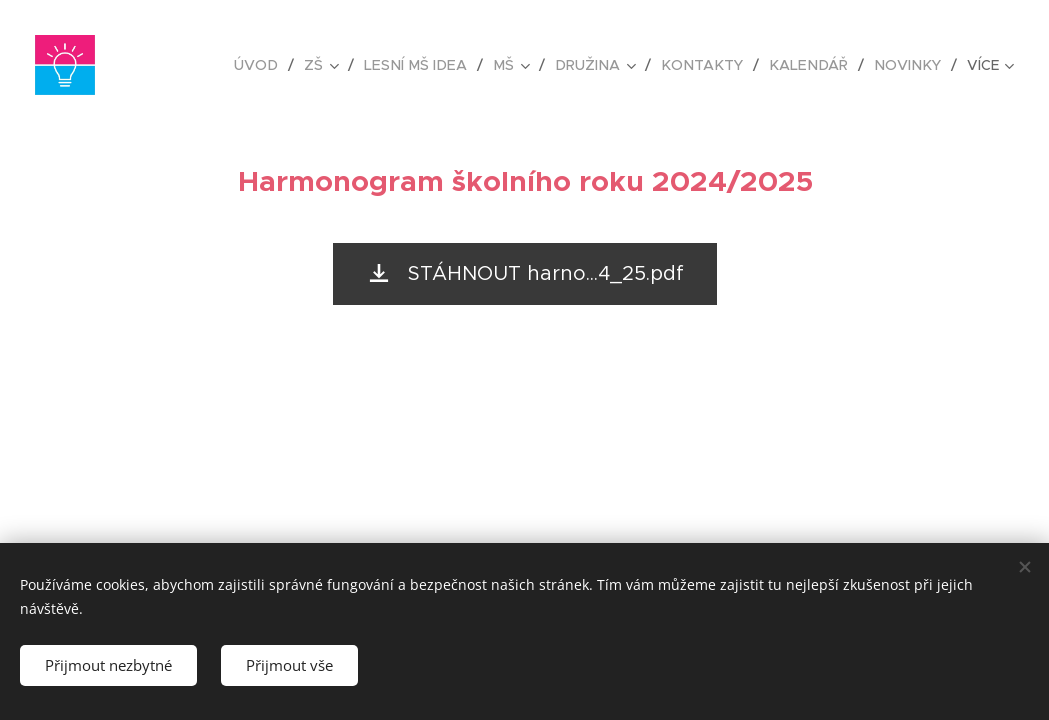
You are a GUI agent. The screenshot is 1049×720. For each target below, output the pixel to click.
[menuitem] (280, 65)
